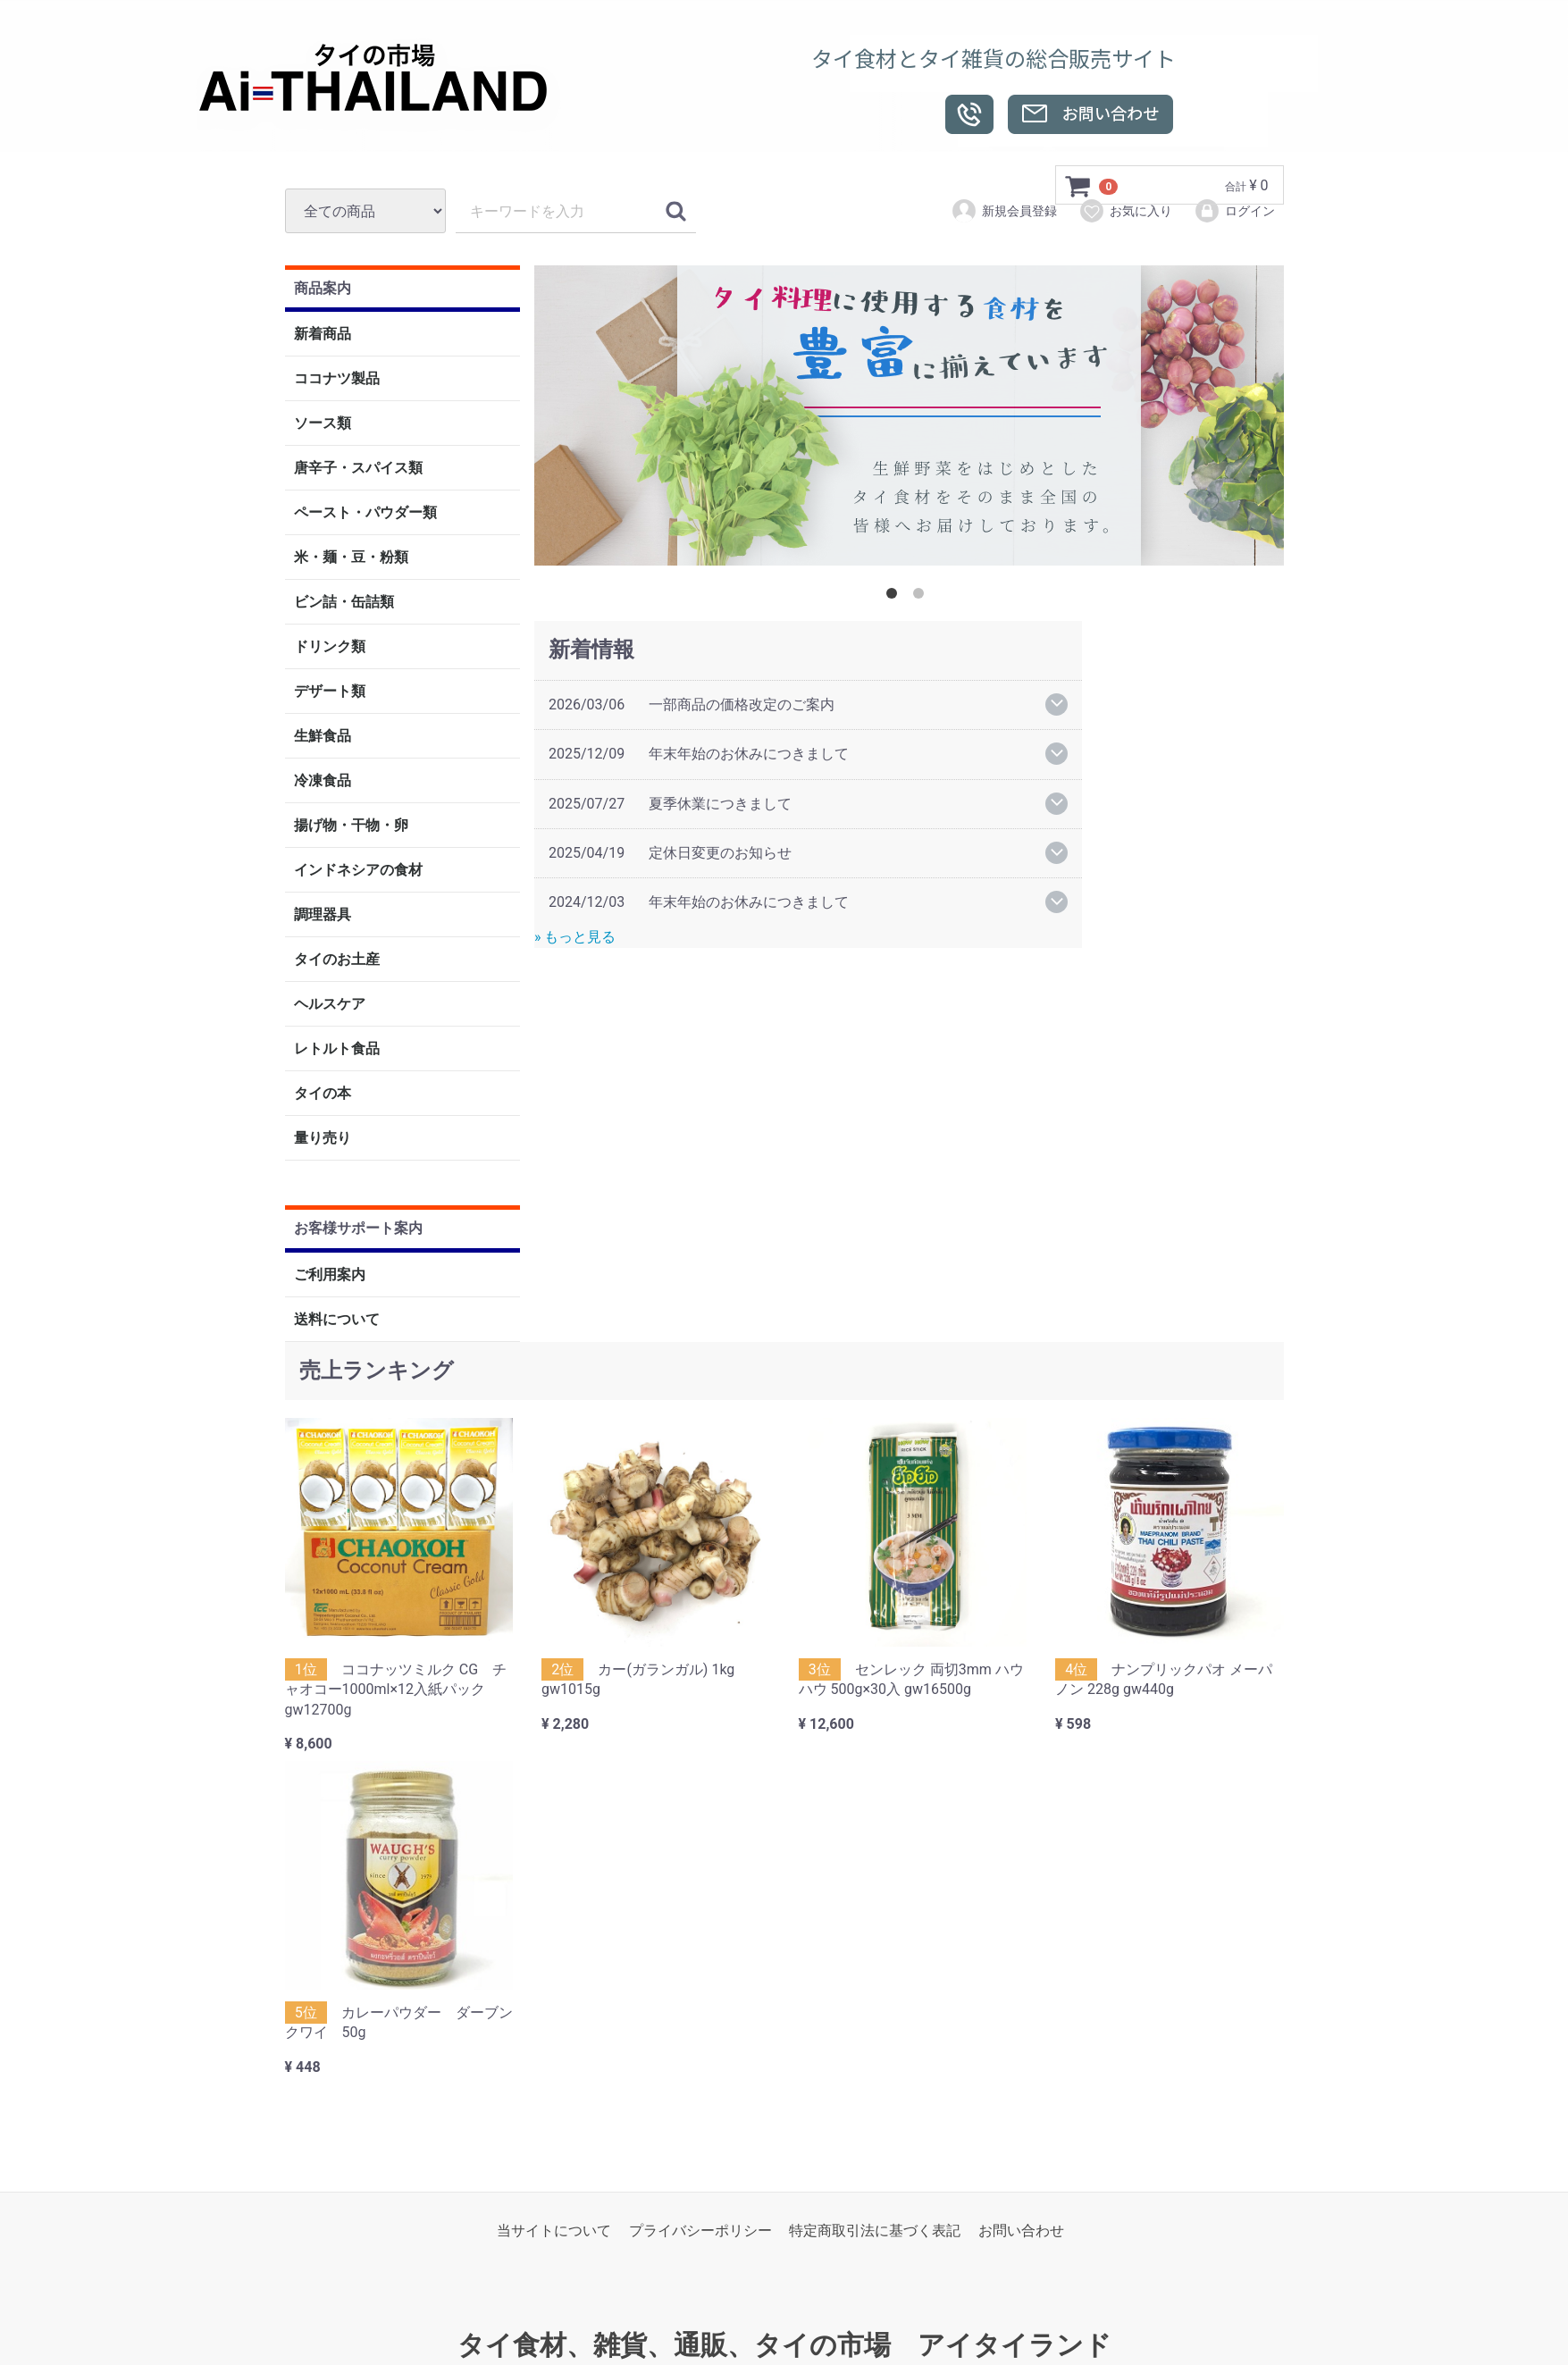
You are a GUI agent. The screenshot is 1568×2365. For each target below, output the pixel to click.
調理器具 (322, 915)
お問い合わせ (1021, 2230)
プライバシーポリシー (700, 2230)
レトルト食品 (337, 1049)
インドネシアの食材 (358, 870)
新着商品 (322, 334)
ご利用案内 (329, 1274)
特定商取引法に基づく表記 (874, 2230)
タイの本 (322, 1094)
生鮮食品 (322, 736)
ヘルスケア (329, 1004)
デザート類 (329, 692)
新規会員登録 (1004, 210)
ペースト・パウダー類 (365, 513)
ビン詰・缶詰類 (344, 602)
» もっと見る (575, 936)
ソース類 (322, 423)
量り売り (322, 1138)
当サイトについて (554, 2230)
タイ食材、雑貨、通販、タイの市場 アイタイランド (784, 2345)
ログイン (1234, 210)
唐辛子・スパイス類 (358, 468)
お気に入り (1125, 210)
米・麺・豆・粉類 (351, 557)
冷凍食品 (322, 781)
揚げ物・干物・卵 (351, 826)
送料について (337, 1319)
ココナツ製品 (337, 379)
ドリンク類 (329, 647)
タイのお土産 (337, 960)
